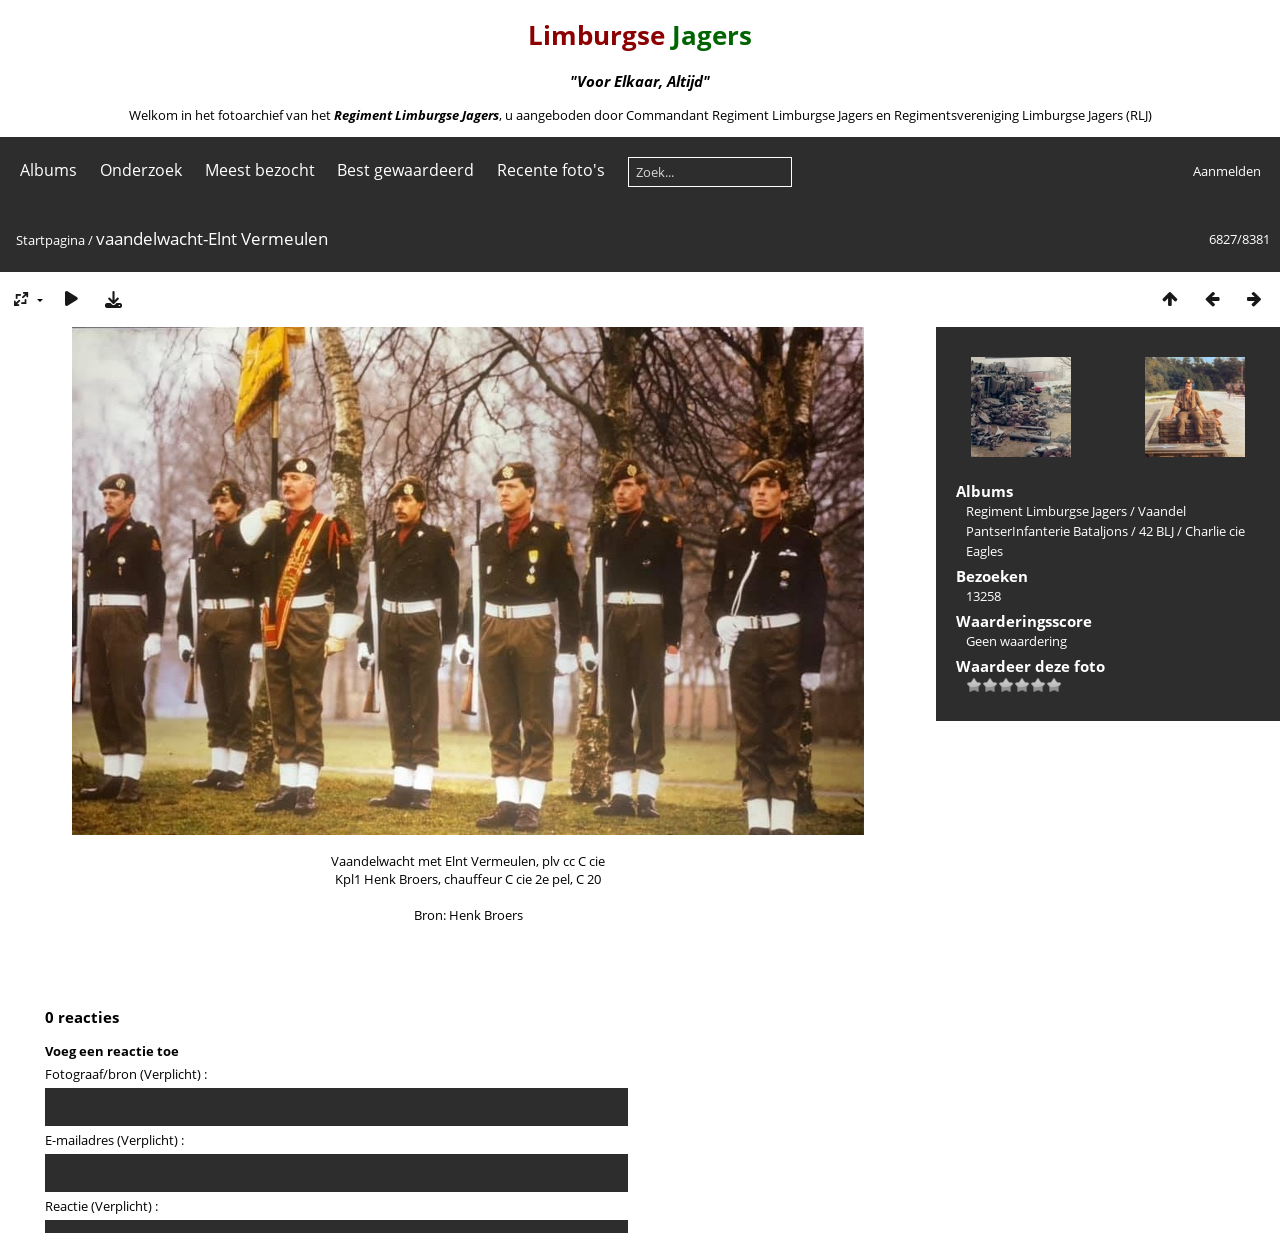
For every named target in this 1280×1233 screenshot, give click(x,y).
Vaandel (1162, 511)
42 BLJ (1156, 531)
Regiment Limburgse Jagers (1046, 511)
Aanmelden (1227, 171)
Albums (48, 170)
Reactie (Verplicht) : (101, 1206)
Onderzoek (141, 170)
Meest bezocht (260, 170)
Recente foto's (551, 170)
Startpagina (50, 240)
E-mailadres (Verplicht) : (114, 1140)
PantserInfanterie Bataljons (1047, 531)
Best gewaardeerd (405, 170)
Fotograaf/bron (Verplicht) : (126, 1074)
